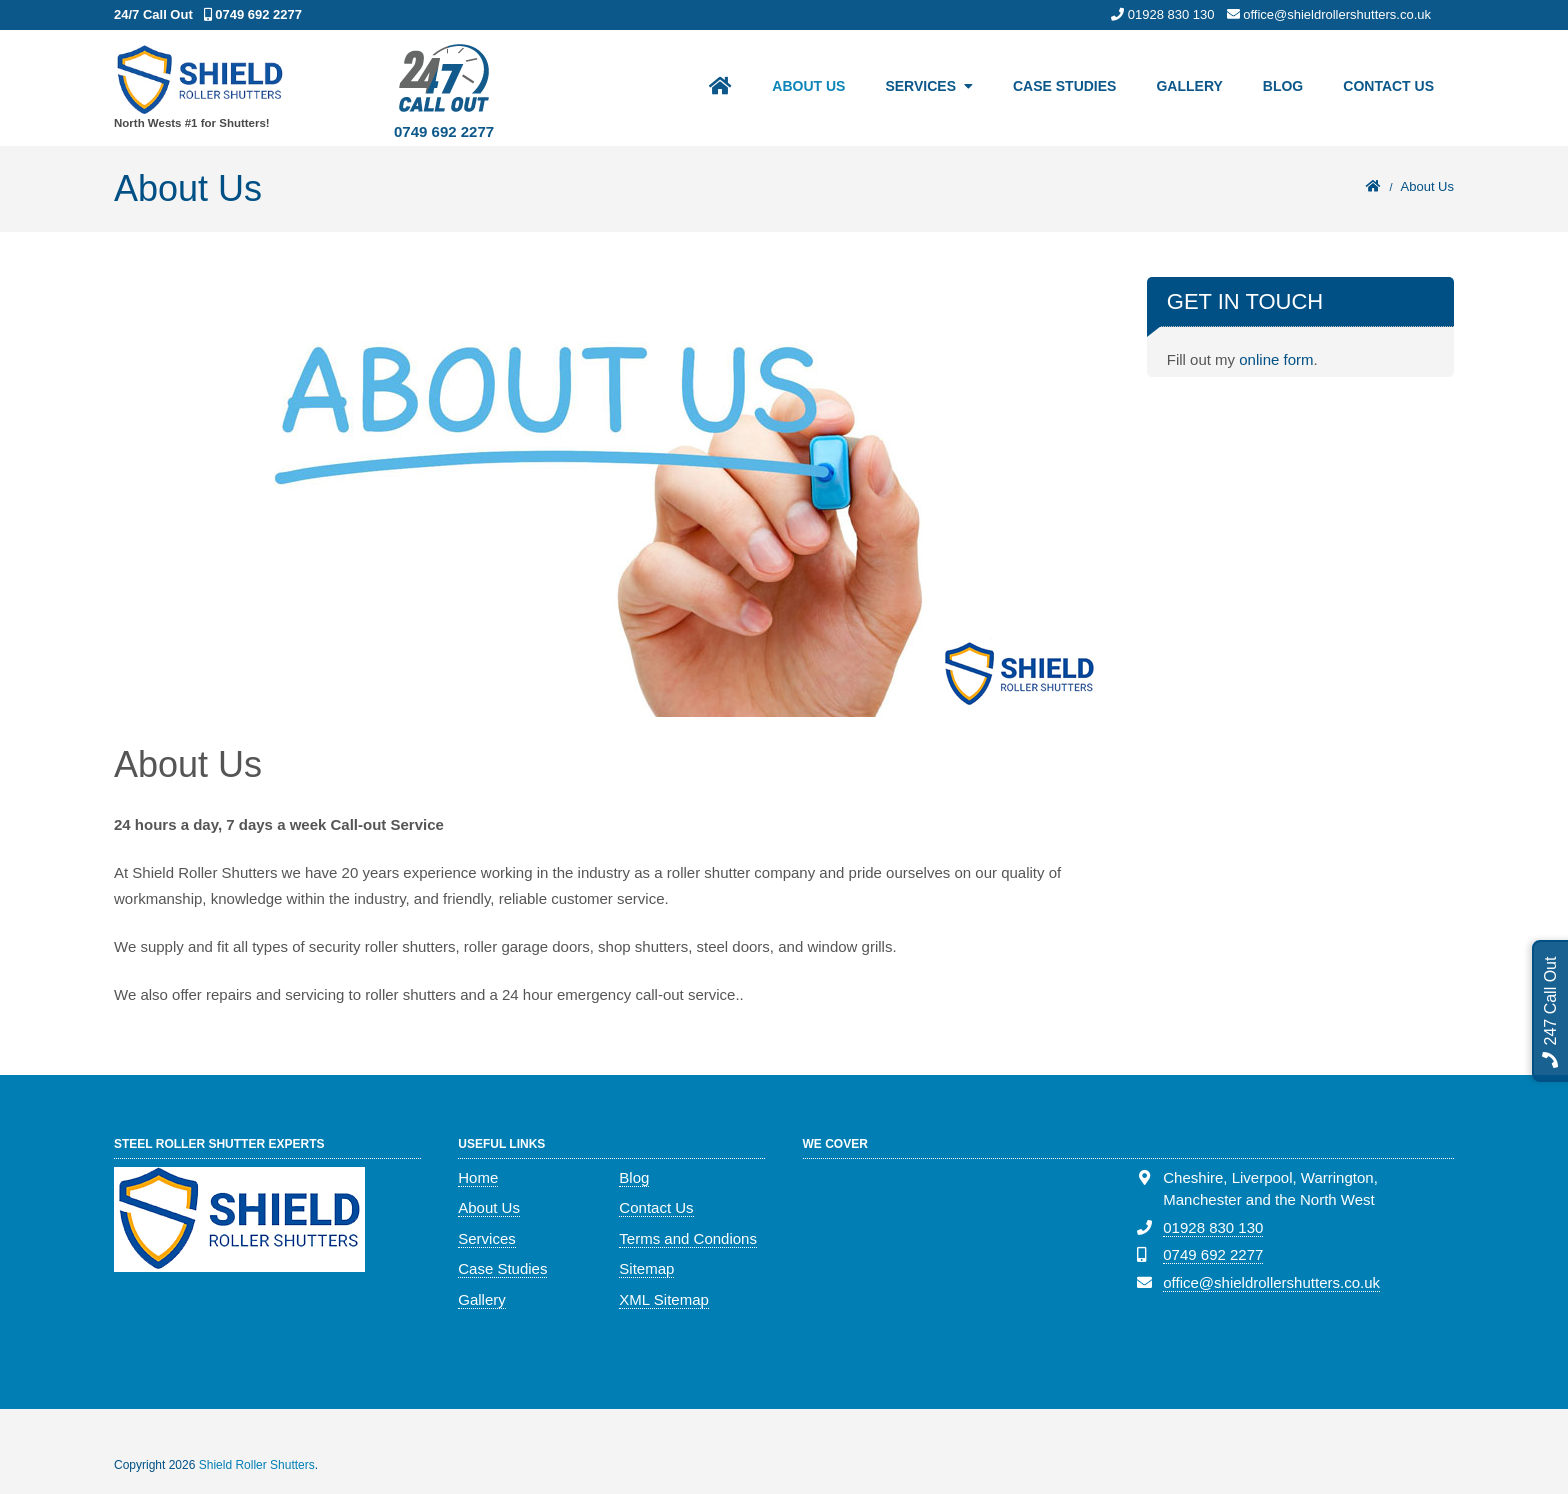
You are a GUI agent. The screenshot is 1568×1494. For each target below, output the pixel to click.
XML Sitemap (663, 1299)
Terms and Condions (688, 1238)
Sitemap (646, 1268)
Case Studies (1064, 86)
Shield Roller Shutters (257, 1465)
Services (920, 86)
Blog (1283, 86)
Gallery (1189, 86)
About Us (808, 86)
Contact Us (1388, 86)
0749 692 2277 (444, 131)
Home (478, 1177)
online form (1276, 359)
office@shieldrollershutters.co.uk (1271, 1282)
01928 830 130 (1213, 1227)
